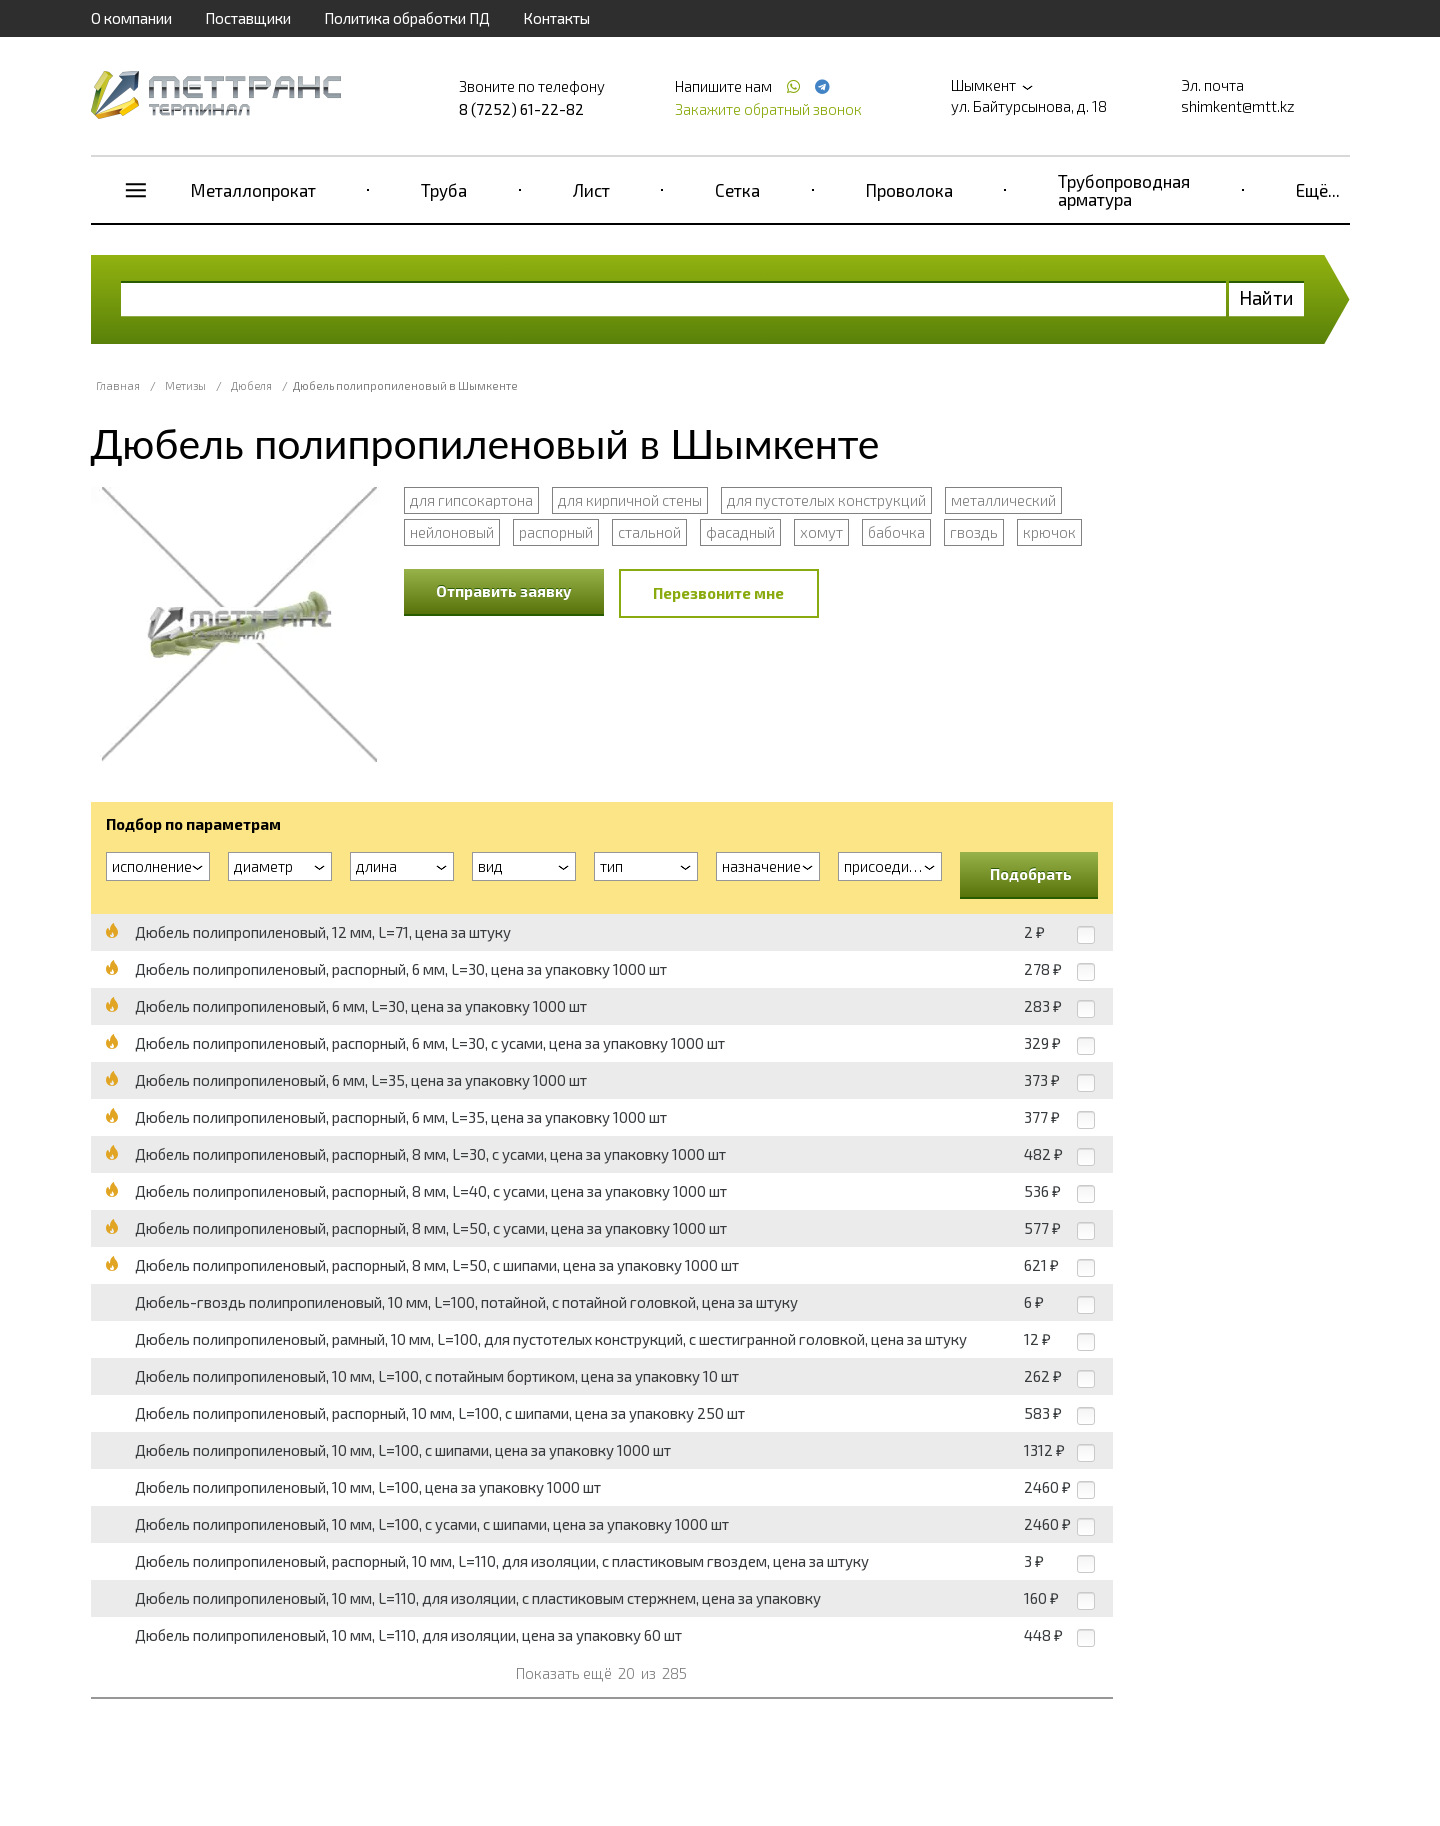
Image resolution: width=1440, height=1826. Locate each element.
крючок (1049, 532)
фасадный (740, 532)
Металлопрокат (253, 190)
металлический (1003, 500)
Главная (118, 385)
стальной (649, 532)
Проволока (909, 190)
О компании (131, 18)
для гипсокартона (471, 500)
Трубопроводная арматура (1124, 190)
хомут (821, 532)
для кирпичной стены (630, 500)
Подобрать (1031, 874)
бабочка (896, 532)
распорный (556, 532)
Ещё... (1318, 190)
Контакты (556, 18)
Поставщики (248, 18)
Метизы (185, 385)
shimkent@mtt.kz (1238, 106)
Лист (591, 190)
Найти (1266, 297)
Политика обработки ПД (407, 18)
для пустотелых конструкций (826, 500)
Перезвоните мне (718, 593)
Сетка (737, 190)
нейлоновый (452, 532)
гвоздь (974, 532)
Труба (444, 190)
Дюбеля (251, 385)
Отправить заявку (504, 591)
